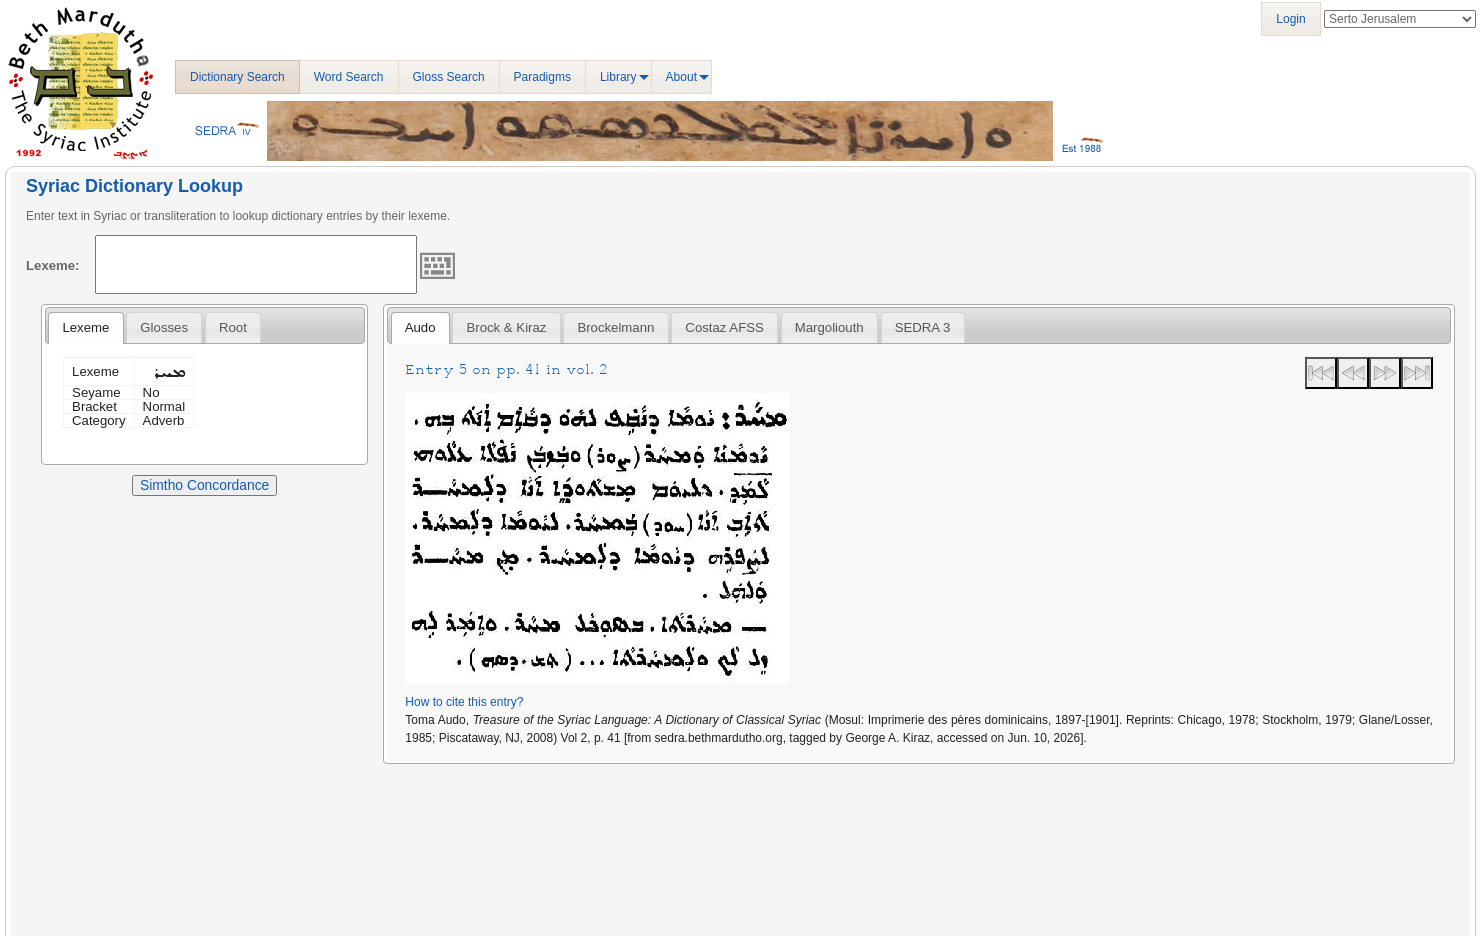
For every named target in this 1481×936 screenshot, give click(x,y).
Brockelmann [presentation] (615, 327)
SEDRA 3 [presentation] (923, 327)
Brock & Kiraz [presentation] (507, 327)
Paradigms (542, 77)
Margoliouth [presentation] (829, 327)
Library (618, 77)
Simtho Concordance (204, 485)
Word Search (349, 77)
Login (1290, 19)
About (681, 77)
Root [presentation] (233, 327)
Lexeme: (53, 265)
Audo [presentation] (420, 327)
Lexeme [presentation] (85, 327)
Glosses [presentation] (164, 327)
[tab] (85, 328)
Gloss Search (449, 77)
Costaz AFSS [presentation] (724, 327)
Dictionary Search (237, 77)
